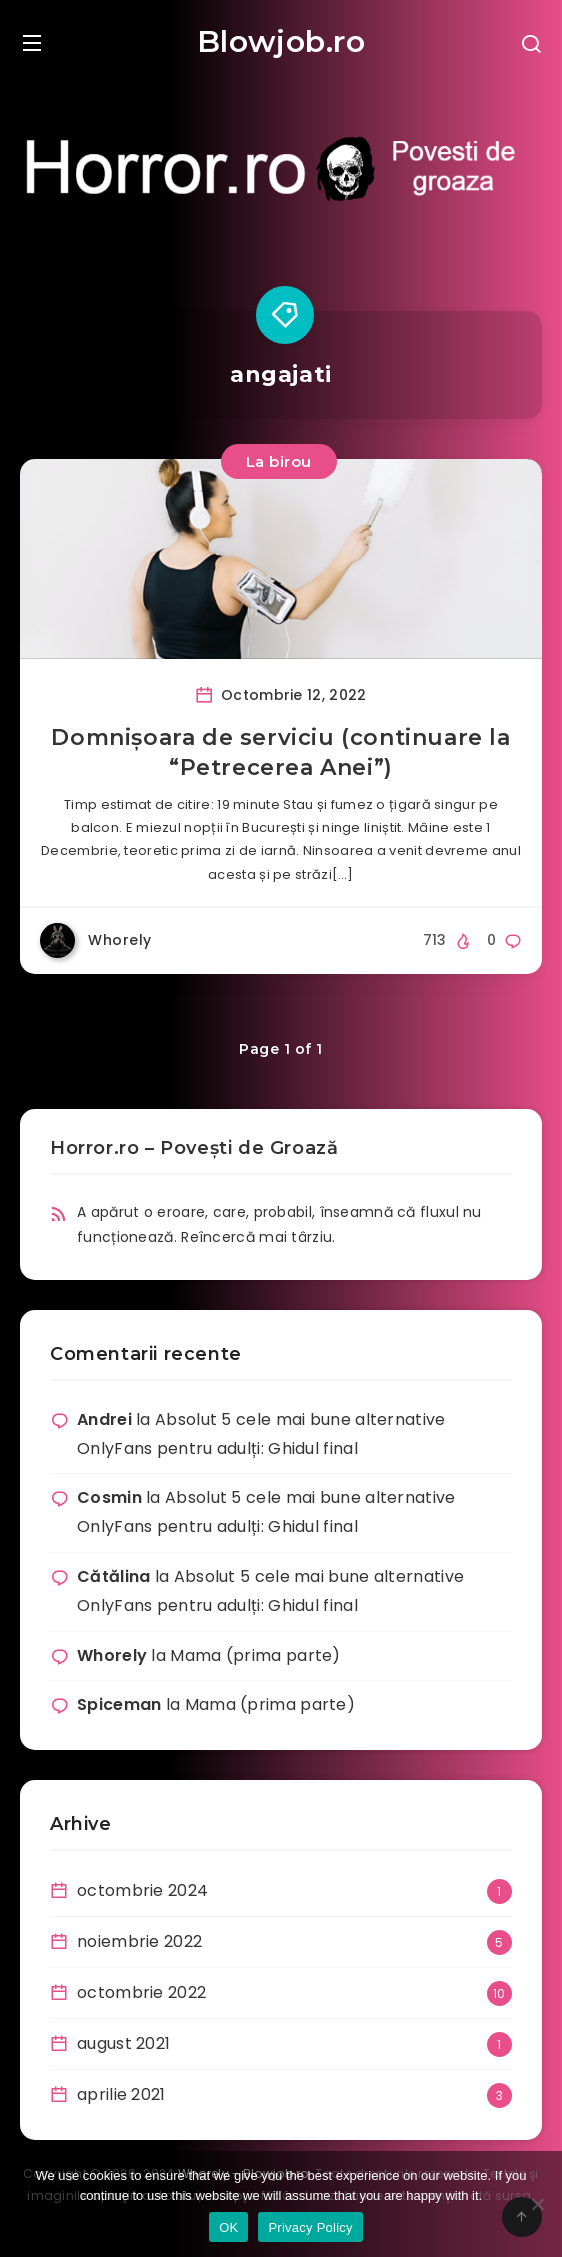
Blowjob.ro (281, 41)
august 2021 (123, 2043)
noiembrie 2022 (139, 1941)
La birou (279, 461)
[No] (537, 2204)
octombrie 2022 (141, 1992)
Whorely (112, 1655)
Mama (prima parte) (255, 1655)
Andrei (104, 1419)
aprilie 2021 (121, 2094)
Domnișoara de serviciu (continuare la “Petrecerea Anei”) (280, 752)
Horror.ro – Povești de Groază (194, 1148)
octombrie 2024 (142, 1890)
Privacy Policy (310, 2227)
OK (228, 2227)
